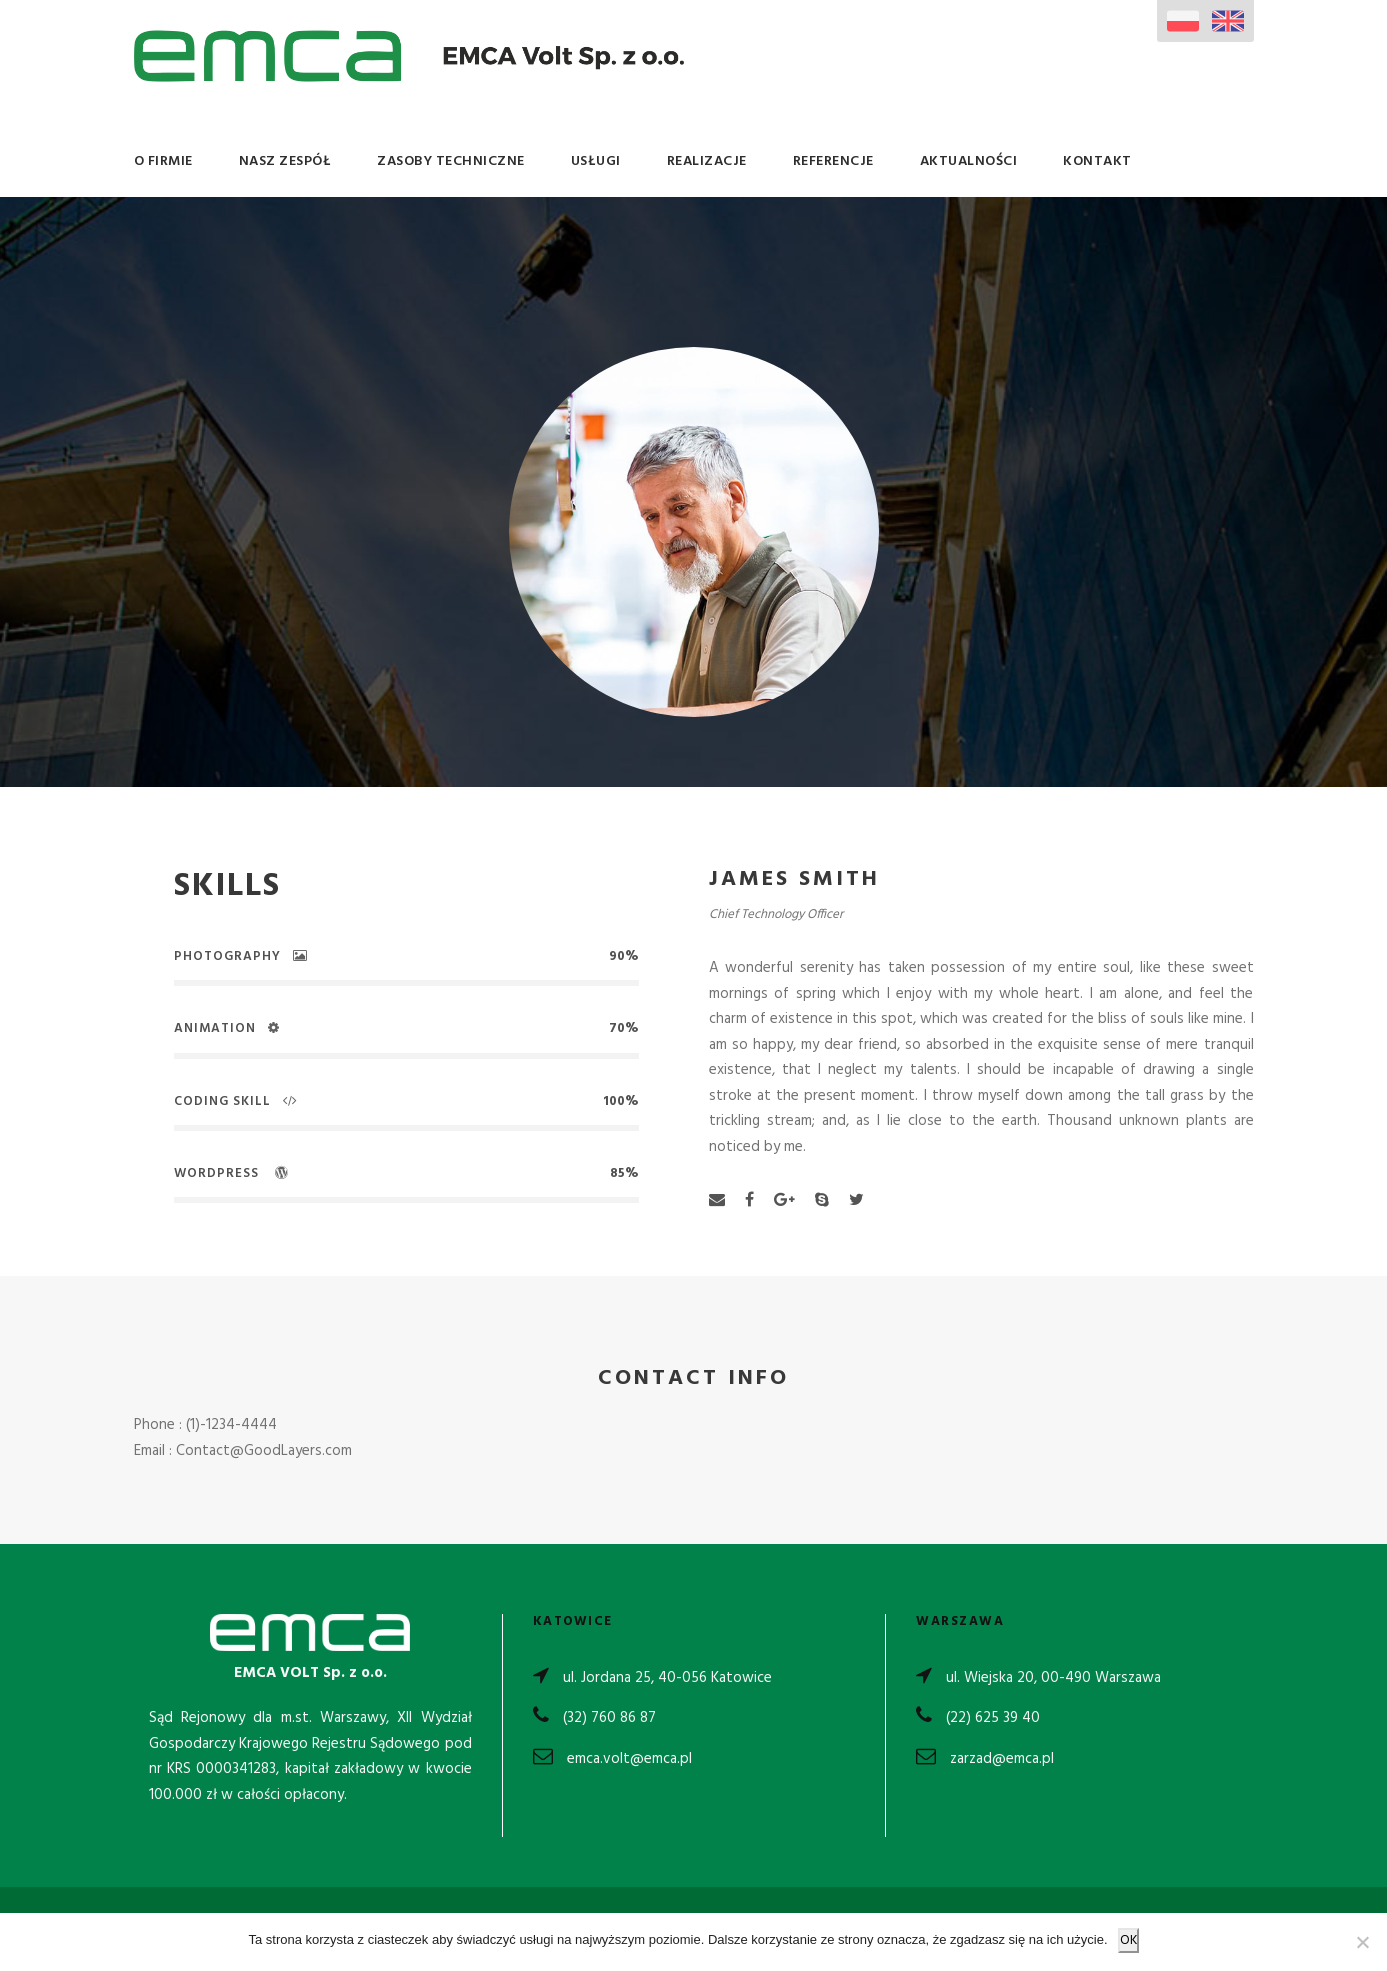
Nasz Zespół (285, 161)
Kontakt (1097, 161)
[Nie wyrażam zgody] (1362, 1942)
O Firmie (163, 161)
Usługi (596, 161)
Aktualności (969, 161)
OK (1128, 1940)
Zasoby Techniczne (451, 161)
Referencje (833, 161)
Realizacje (707, 161)
